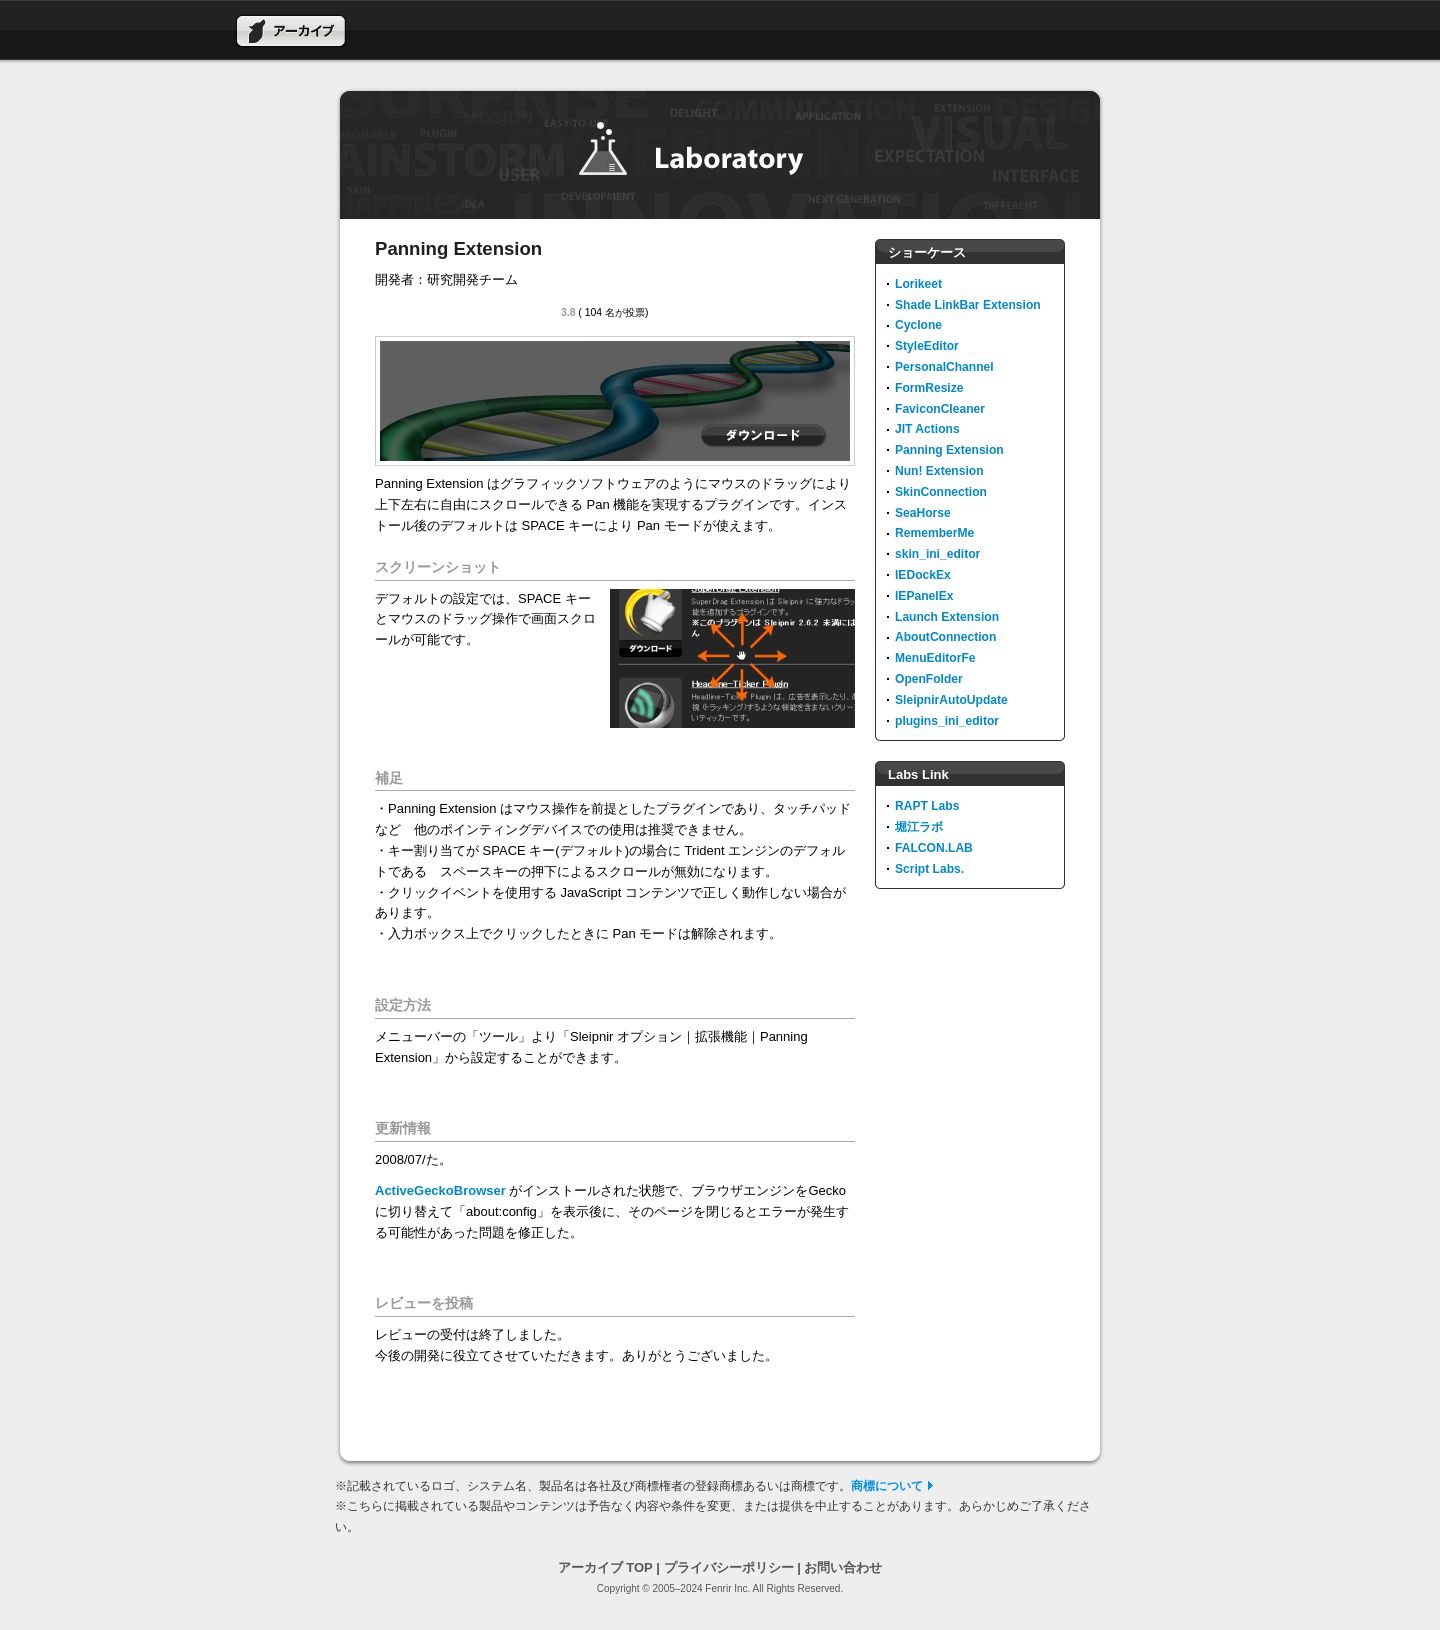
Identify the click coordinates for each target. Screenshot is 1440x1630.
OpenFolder (929, 679)
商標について (887, 1486)
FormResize (929, 388)
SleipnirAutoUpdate (951, 700)
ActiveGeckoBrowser (440, 1190)
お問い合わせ (843, 1567)
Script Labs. (929, 869)
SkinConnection (941, 492)
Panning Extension (949, 450)
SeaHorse (923, 513)
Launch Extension (947, 617)
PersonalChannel (944, 367)
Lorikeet (918, 284)
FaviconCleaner (940, 409)
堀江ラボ (919, 827)
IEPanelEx (924, 596)
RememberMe (934, 533)
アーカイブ (291, 31)
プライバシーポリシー (729, 1567)
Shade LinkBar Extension (968, 305)
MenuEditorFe (935, 658)
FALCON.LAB (934, 848)
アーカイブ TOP (605, 1567)
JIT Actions (927, 429)
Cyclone (918, 325)
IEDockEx (923, 575)
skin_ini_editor (937, 554)
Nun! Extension (939, 471)
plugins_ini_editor (947, 721)
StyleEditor (927, 346)
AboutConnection (945, 637)
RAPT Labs (927, 806)
